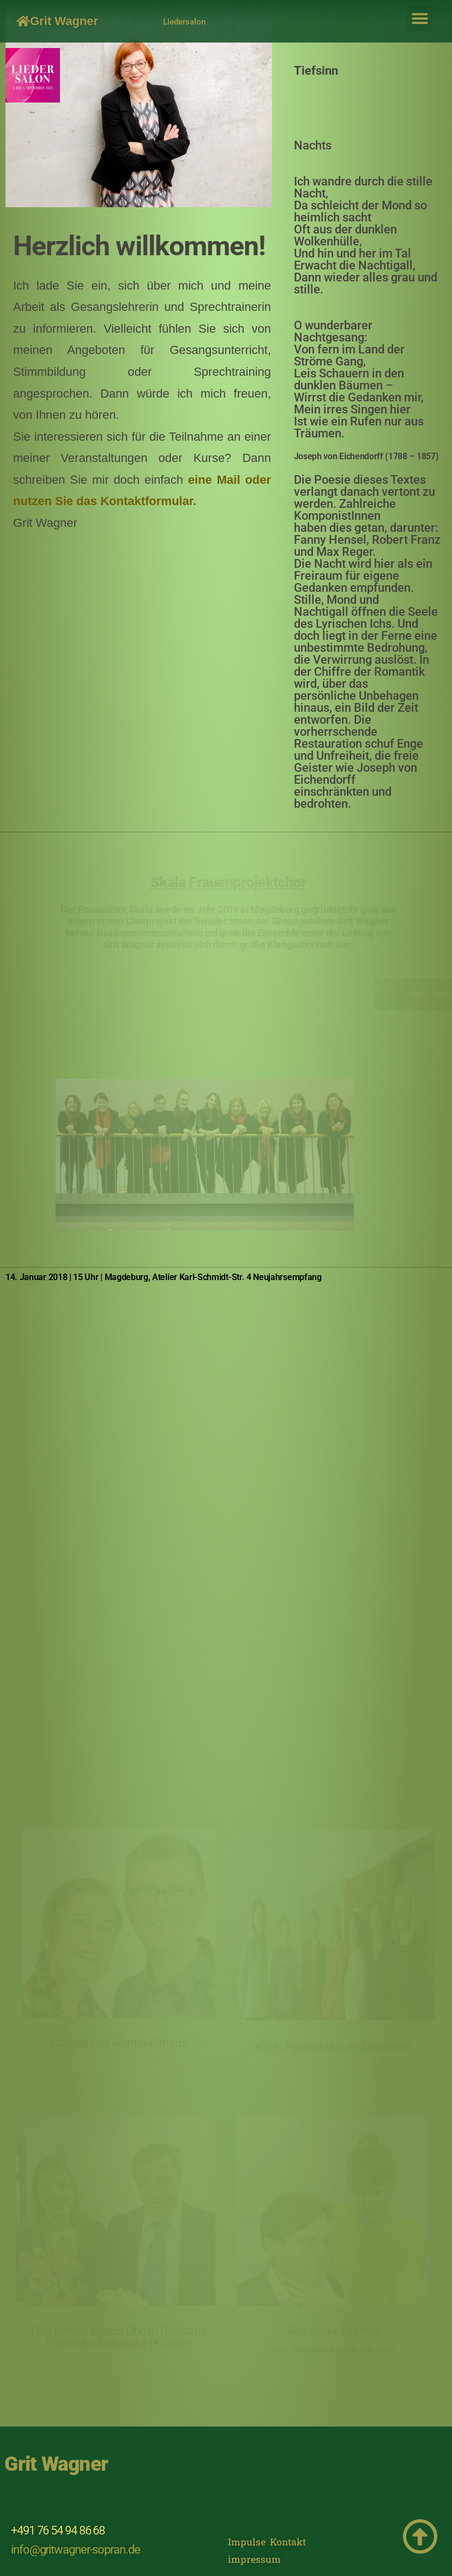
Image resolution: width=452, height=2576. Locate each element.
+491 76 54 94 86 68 (58, 2530)
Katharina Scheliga (334, 2064)
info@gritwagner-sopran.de (75, 2549)
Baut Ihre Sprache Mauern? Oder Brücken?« (118, 2069)
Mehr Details (119, 2365)
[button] (420, 18)
